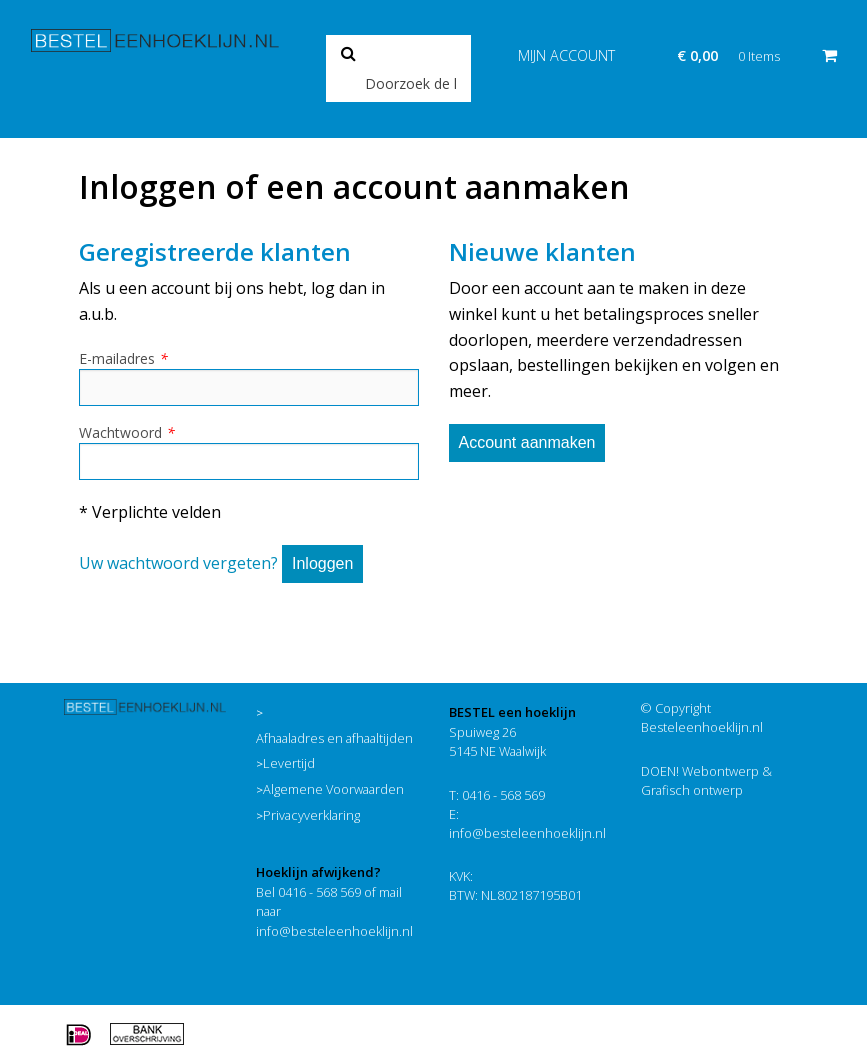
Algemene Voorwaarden (333, 789)
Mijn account (566, 55)
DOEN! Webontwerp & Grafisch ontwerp (706, 780)
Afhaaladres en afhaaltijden (334, 738)
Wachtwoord (127, 432)
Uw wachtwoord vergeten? (178, 563)
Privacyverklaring (311, 815)
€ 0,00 (697, 55)
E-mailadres (123, 358)
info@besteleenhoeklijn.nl (334, 931)
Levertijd (289, 763)
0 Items (759, 56)
